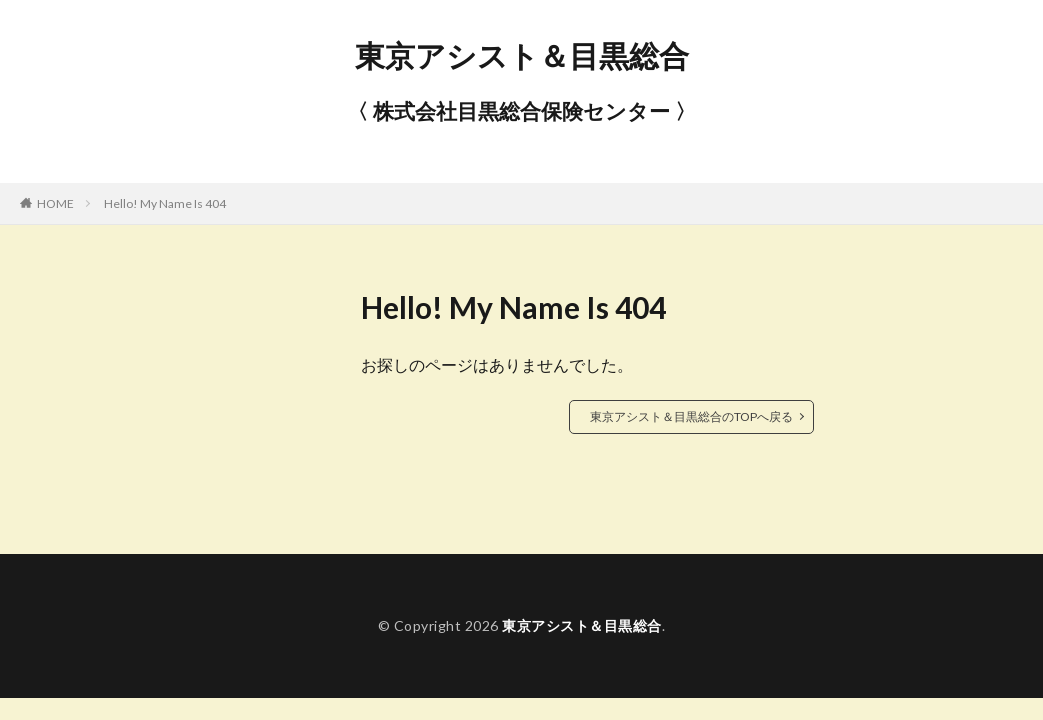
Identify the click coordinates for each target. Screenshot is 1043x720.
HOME (55, 203)
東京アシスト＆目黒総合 (522, 55)
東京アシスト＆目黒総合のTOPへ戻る (691, 416)
